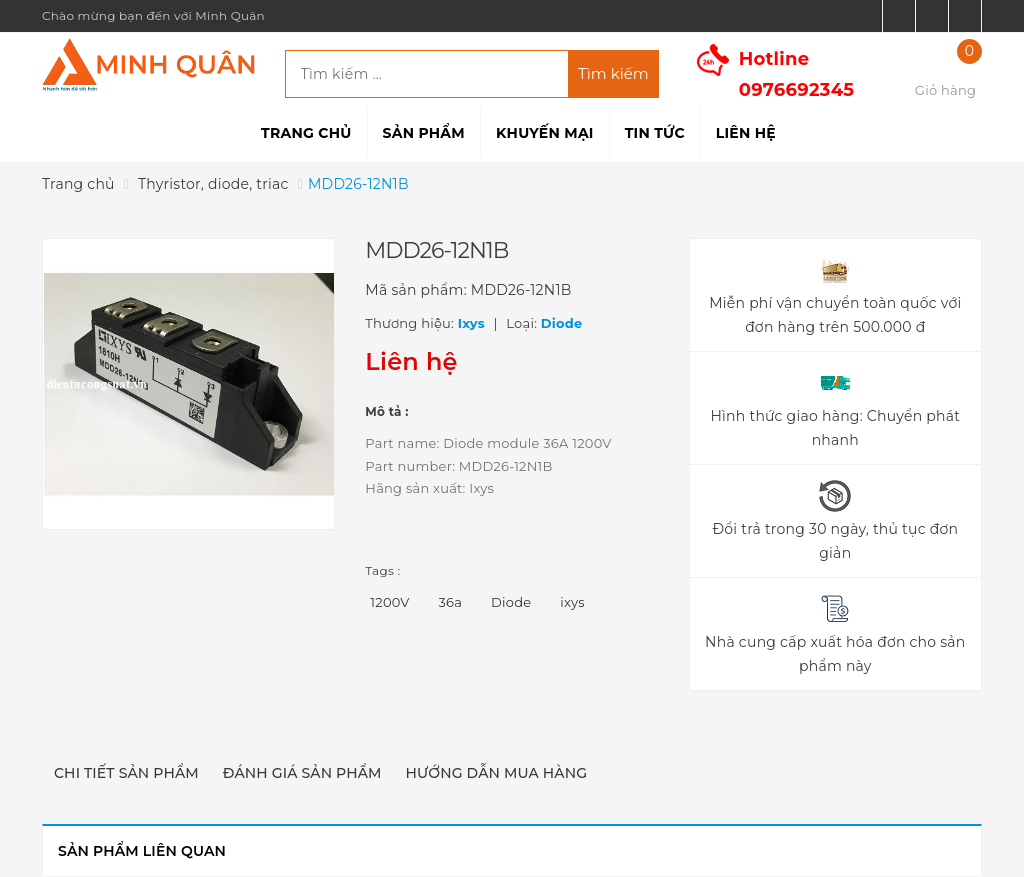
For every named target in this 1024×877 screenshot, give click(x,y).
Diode (511, 602)
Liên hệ (746, 133)
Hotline (797, 74)
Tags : (382, 570)
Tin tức (655, 133)
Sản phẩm (424, 133)
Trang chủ (306, 133)
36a (451, 602)
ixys (572, 602)
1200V (389, 602)
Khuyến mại (545, 133)
